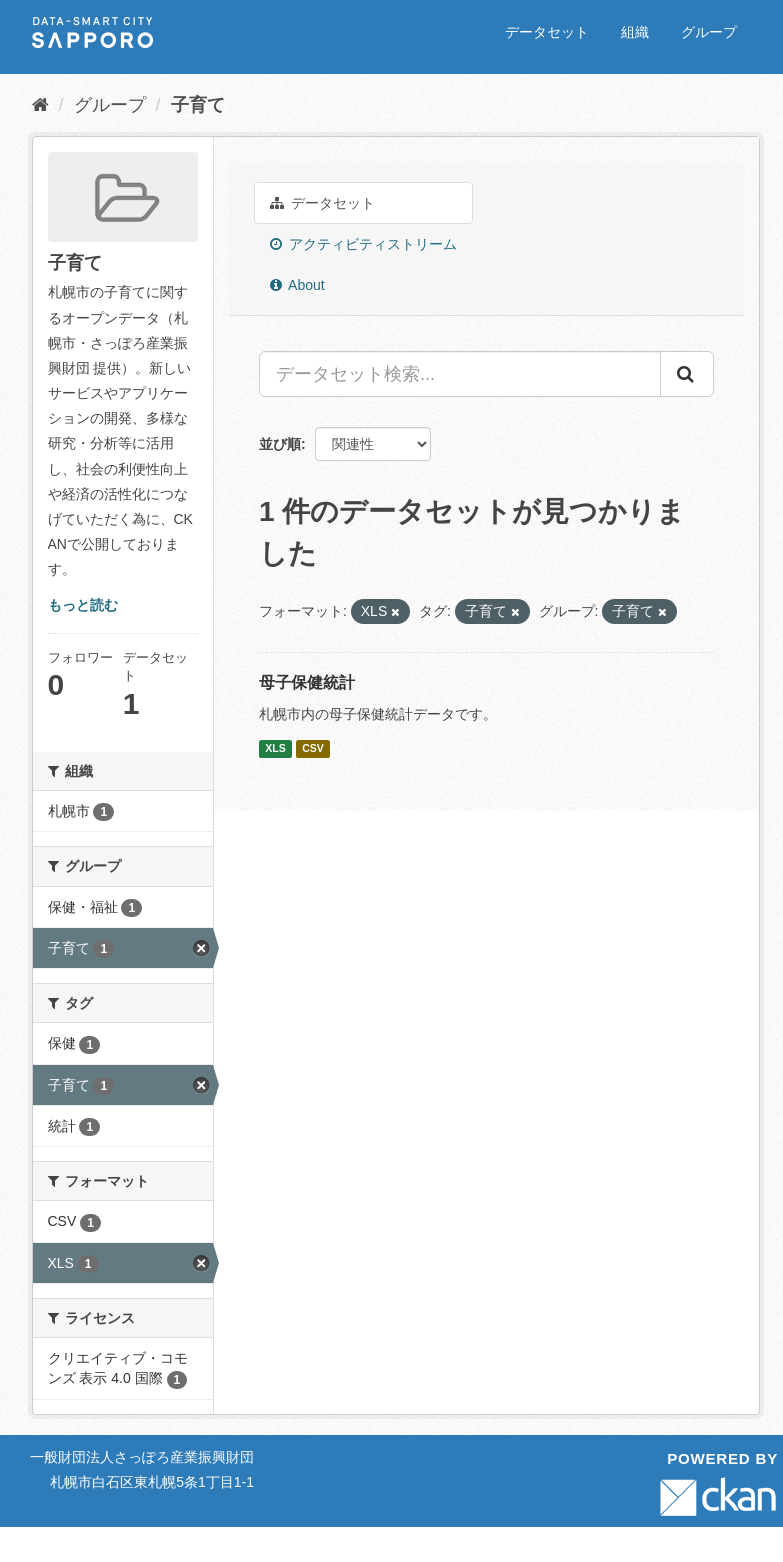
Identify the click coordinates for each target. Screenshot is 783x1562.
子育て (198, 105)
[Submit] (687, 374)
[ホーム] (40, 105)
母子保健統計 (307, 682)
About (297, 285)
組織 (635, 32)
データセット (547, 32)
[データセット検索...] (460, 374)
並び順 (280, 444)
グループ (709, 32)
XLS (275, 748)
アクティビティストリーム (363, 244)
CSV (313, 748)
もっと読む (83, 605)
